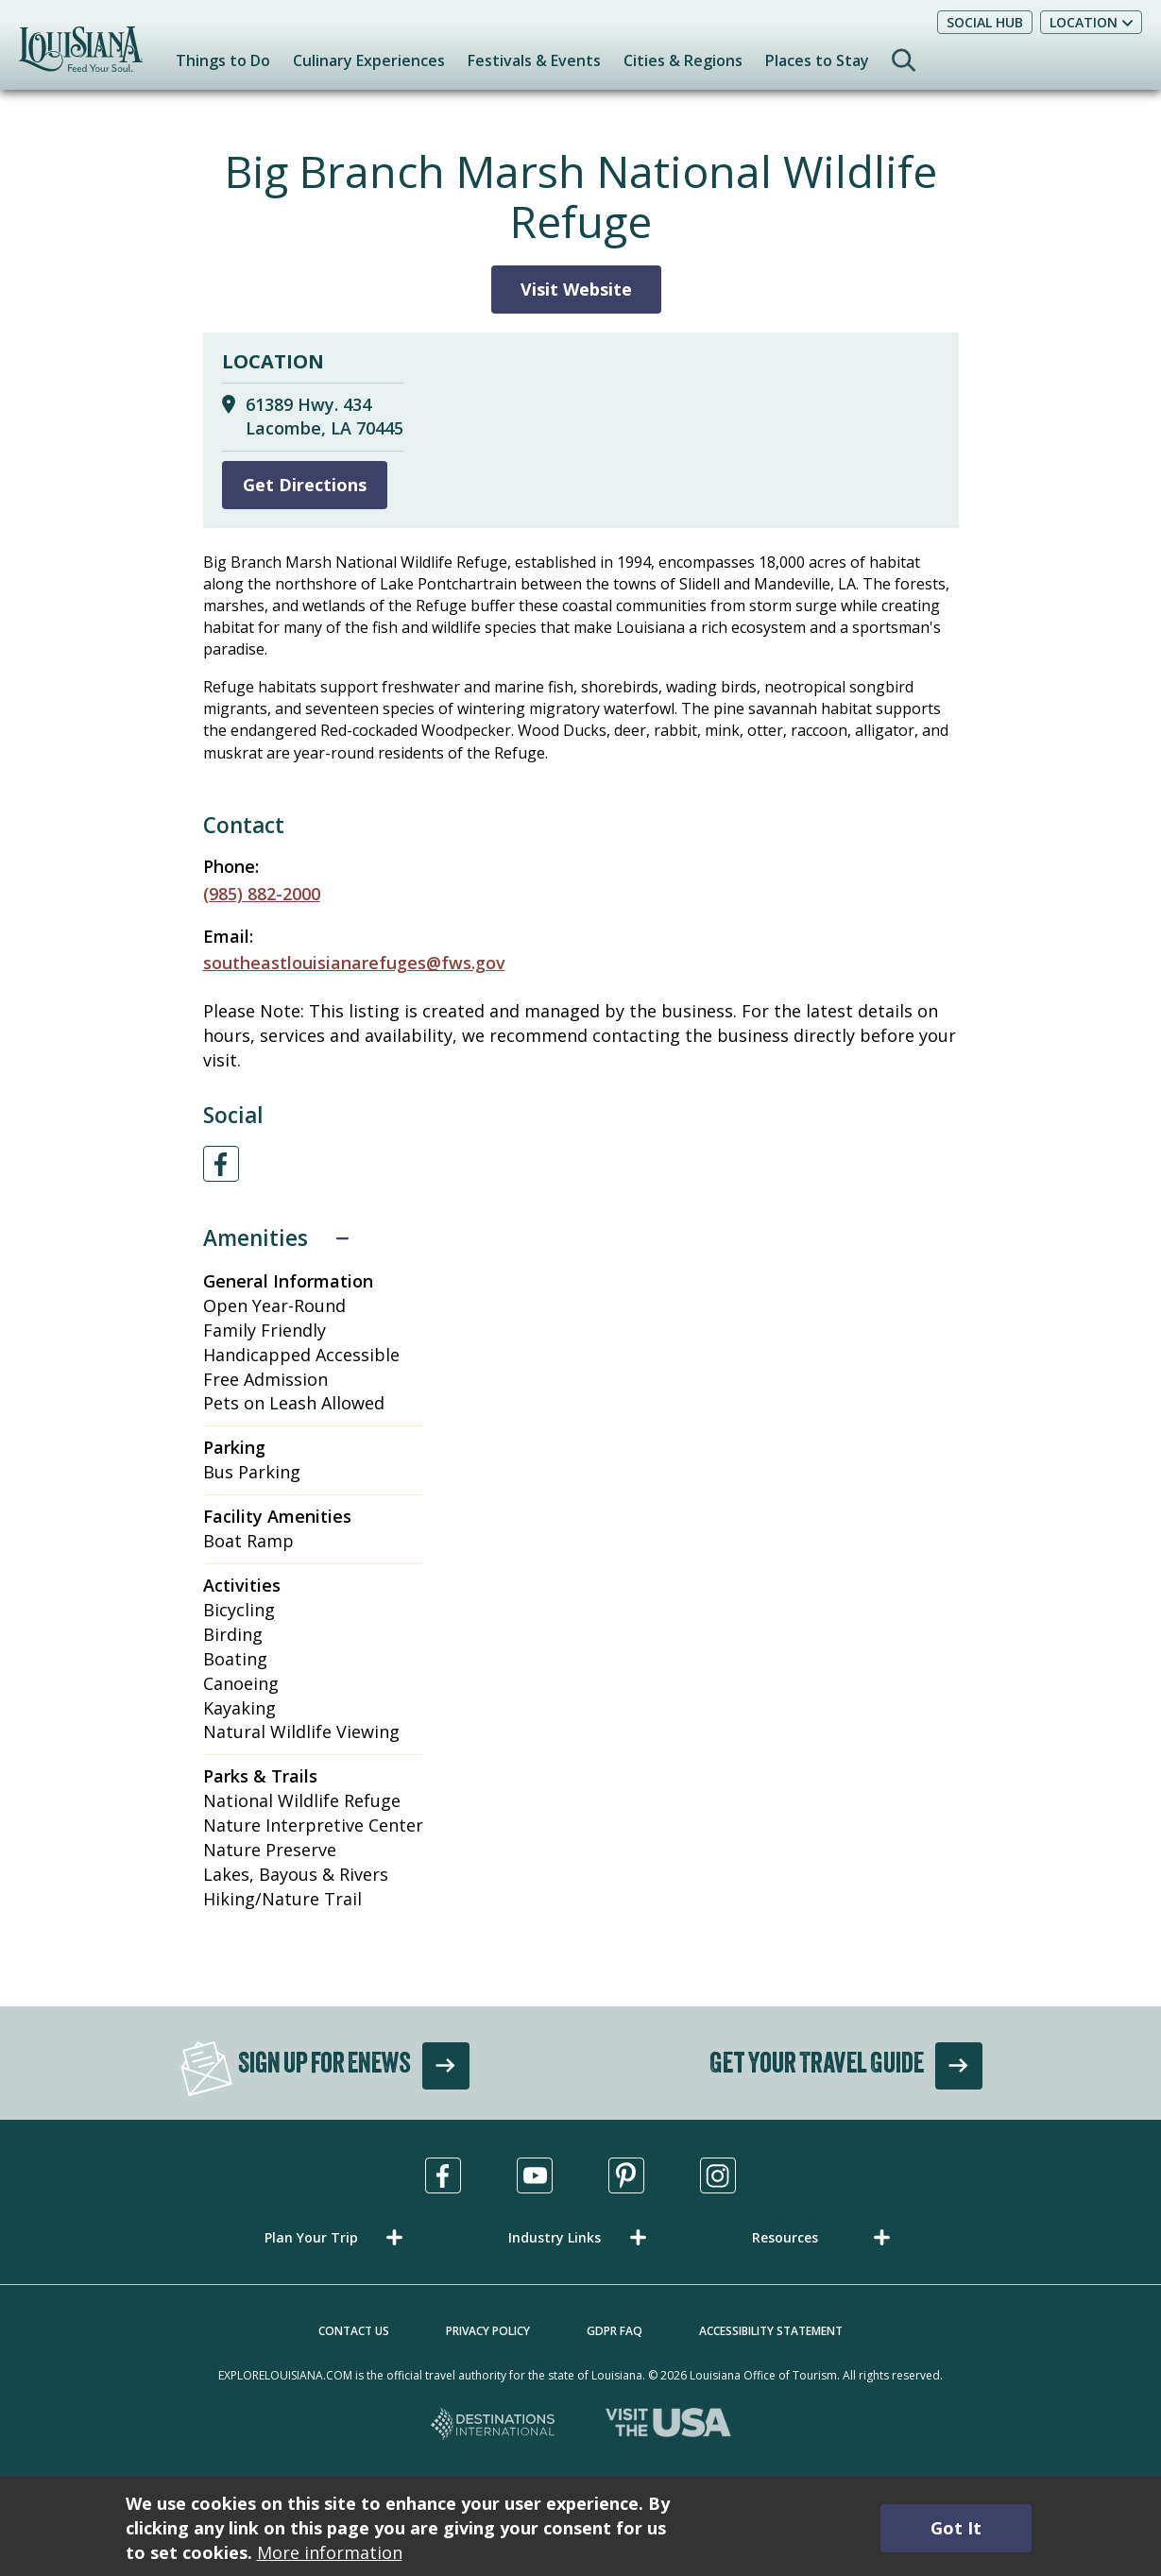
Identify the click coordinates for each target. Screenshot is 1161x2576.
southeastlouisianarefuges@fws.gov (354, 962)
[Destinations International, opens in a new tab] (493, 2425)
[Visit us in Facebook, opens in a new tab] (443, 2175)
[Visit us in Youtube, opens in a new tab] (535, 2175)
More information (329, 2552)
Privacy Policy (488, 2331)
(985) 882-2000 (261, 893)
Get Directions (305, 484)
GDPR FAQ (614, 2331)
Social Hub (985, 22)
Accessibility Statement (771, 2331)
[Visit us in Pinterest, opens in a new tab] (626, 2175)
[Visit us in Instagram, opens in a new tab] (718, 2175)
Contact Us (353, 2331)
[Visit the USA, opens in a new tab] (668, 2425)
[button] (337, 2237)
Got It (956, 2527)
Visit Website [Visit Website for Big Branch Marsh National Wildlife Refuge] (576, 289)
